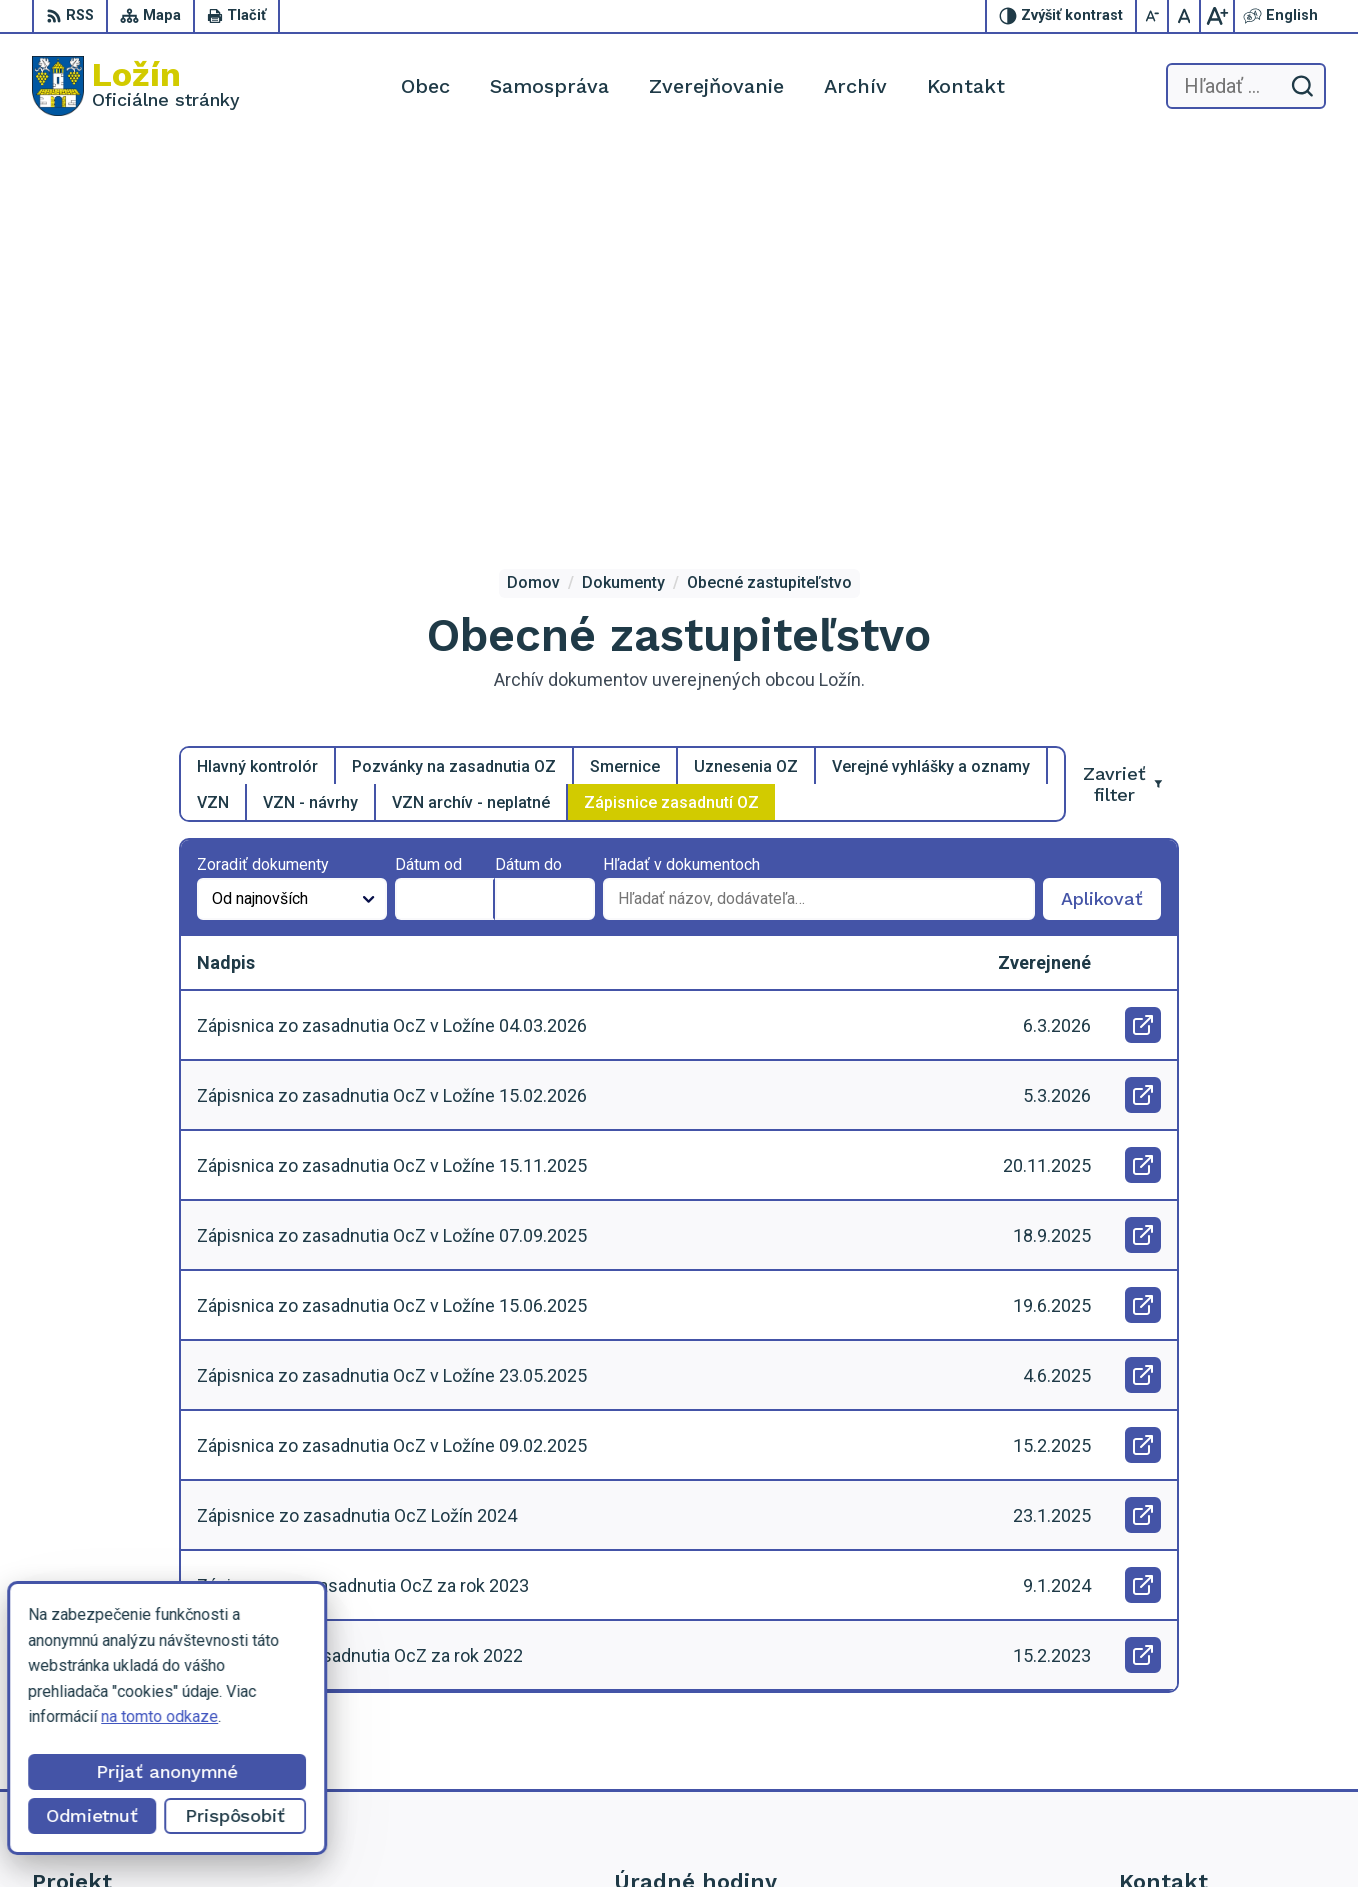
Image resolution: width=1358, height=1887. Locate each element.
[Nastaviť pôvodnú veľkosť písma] (1185, 16)
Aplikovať (1111, 523)
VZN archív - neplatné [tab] (471, 420)
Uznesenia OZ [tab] (746, 384)
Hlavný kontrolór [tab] (257, 384)
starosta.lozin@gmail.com (1209, 1742)
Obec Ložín (1032, 1834)
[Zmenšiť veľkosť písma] (1153, 16)
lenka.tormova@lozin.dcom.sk (1222, 1720)
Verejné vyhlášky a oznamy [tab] (931, 384)
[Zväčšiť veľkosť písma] (1217, 16)
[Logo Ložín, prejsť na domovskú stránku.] (136, 86)
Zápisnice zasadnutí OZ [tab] (671, 420)
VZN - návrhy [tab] (310, 420)
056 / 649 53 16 (1175, 1698)
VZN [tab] (213, 420)
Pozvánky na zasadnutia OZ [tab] (454, 384)
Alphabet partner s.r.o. (784, 1834)
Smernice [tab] (625, 384)
